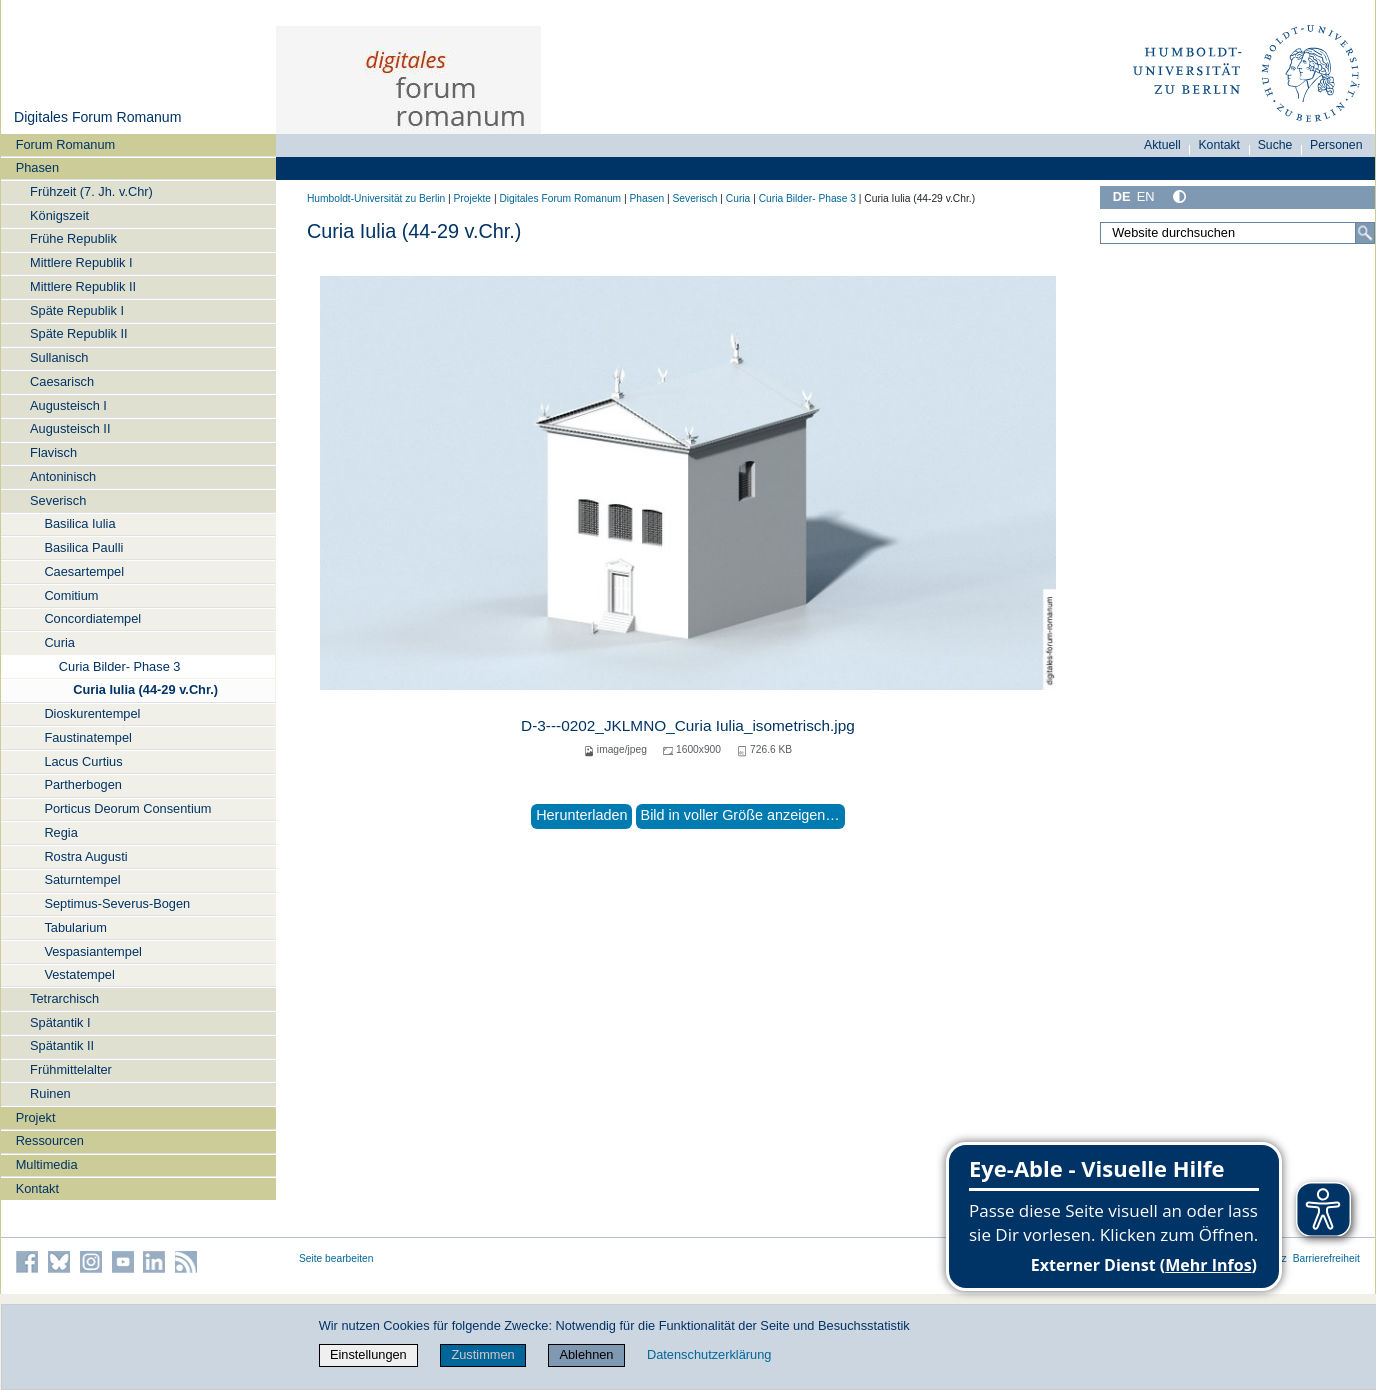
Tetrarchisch (64, 998)
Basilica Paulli (83, 547)
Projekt (36, 1117)
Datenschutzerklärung (709, 1354)
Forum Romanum (66, 144)
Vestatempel (79, 974)
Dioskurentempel (92, 713)
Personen (1336, 145)
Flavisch (53, 452)
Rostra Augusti (85, 856)
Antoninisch (63, 476)
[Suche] (1365, 233)
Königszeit (59, 215)
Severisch (58, 500)
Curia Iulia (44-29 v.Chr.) (145, 689)
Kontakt (37, 1188)
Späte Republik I (77, 310)
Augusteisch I (68, 405)
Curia (59, 642)
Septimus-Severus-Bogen (117, 903)
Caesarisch (62, 381)
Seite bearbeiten (336, 1258)
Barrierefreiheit (1326, 1258)
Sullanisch (59, 357)
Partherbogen (83, 784)
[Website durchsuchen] (1237, 233)
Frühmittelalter (71, 1069)
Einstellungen (368, 1354)
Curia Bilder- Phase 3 (120, 666)
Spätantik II (62, 1045)
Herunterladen (581, 815)
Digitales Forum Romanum (97, 117)
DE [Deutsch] (1122, 196)
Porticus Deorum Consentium (127, 808)
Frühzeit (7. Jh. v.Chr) (91, 191)
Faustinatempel (88, 737)
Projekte (472, 198)
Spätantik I (60, 1022)
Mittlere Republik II (83, 286)
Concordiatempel (92, 618)
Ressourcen (50, 1140)
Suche (1275, 145)
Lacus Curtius (83, 761)
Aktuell (1162, 145)
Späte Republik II (78, 333)
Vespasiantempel (92, 951)
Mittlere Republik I (81, 262)
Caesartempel (84, 571)
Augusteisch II (70, 428)
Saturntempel (82, 879)
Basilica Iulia (79, 523)
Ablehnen (586, 1354)
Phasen (37, 167)
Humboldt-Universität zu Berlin (376, 198)
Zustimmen (482, 1354)
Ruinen (50, 1093)
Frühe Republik (73, 238)
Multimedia (47, 1164)
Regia (60, 832)
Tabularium (75, 927)
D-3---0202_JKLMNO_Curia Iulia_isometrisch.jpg (688, 725)
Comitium (71, 595)
